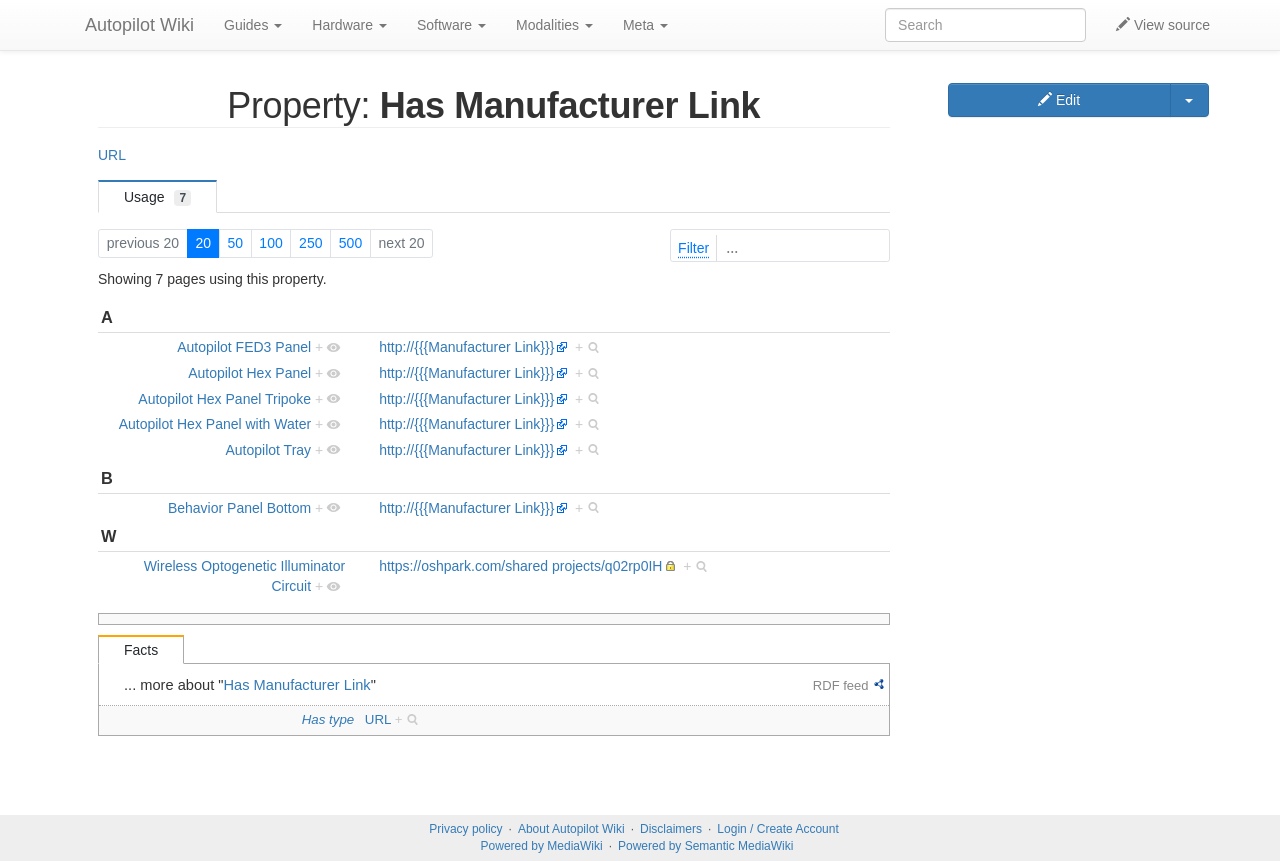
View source (1163, 25)
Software (451, 25)
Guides (253, 25)
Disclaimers (671, 829)
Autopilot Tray (269, 450)
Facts (141, 650)
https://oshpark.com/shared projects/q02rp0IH (520, 566)
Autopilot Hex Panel (249, 373)
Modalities (554, 25)
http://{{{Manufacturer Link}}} (466, 347)
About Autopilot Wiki (571, 829)
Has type (328, 719)
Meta (645, 25)
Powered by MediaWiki (542, 846)
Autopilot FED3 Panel (244, 347)
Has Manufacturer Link (297, 685)
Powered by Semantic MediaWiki (705, 846)
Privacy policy (465, 829)
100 (270, 243)
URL (112, 155)
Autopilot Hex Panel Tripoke (224, 399)
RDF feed (841, 685)
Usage (157, 197)
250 (310, 243)
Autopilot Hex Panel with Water (215, 424)
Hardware (349, 25)
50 (235, 243)
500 (350, 243)
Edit (1059, 100)
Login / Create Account (777, 829)
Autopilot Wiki (139, 25)
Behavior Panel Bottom (239, 508)
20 (203, 243)
